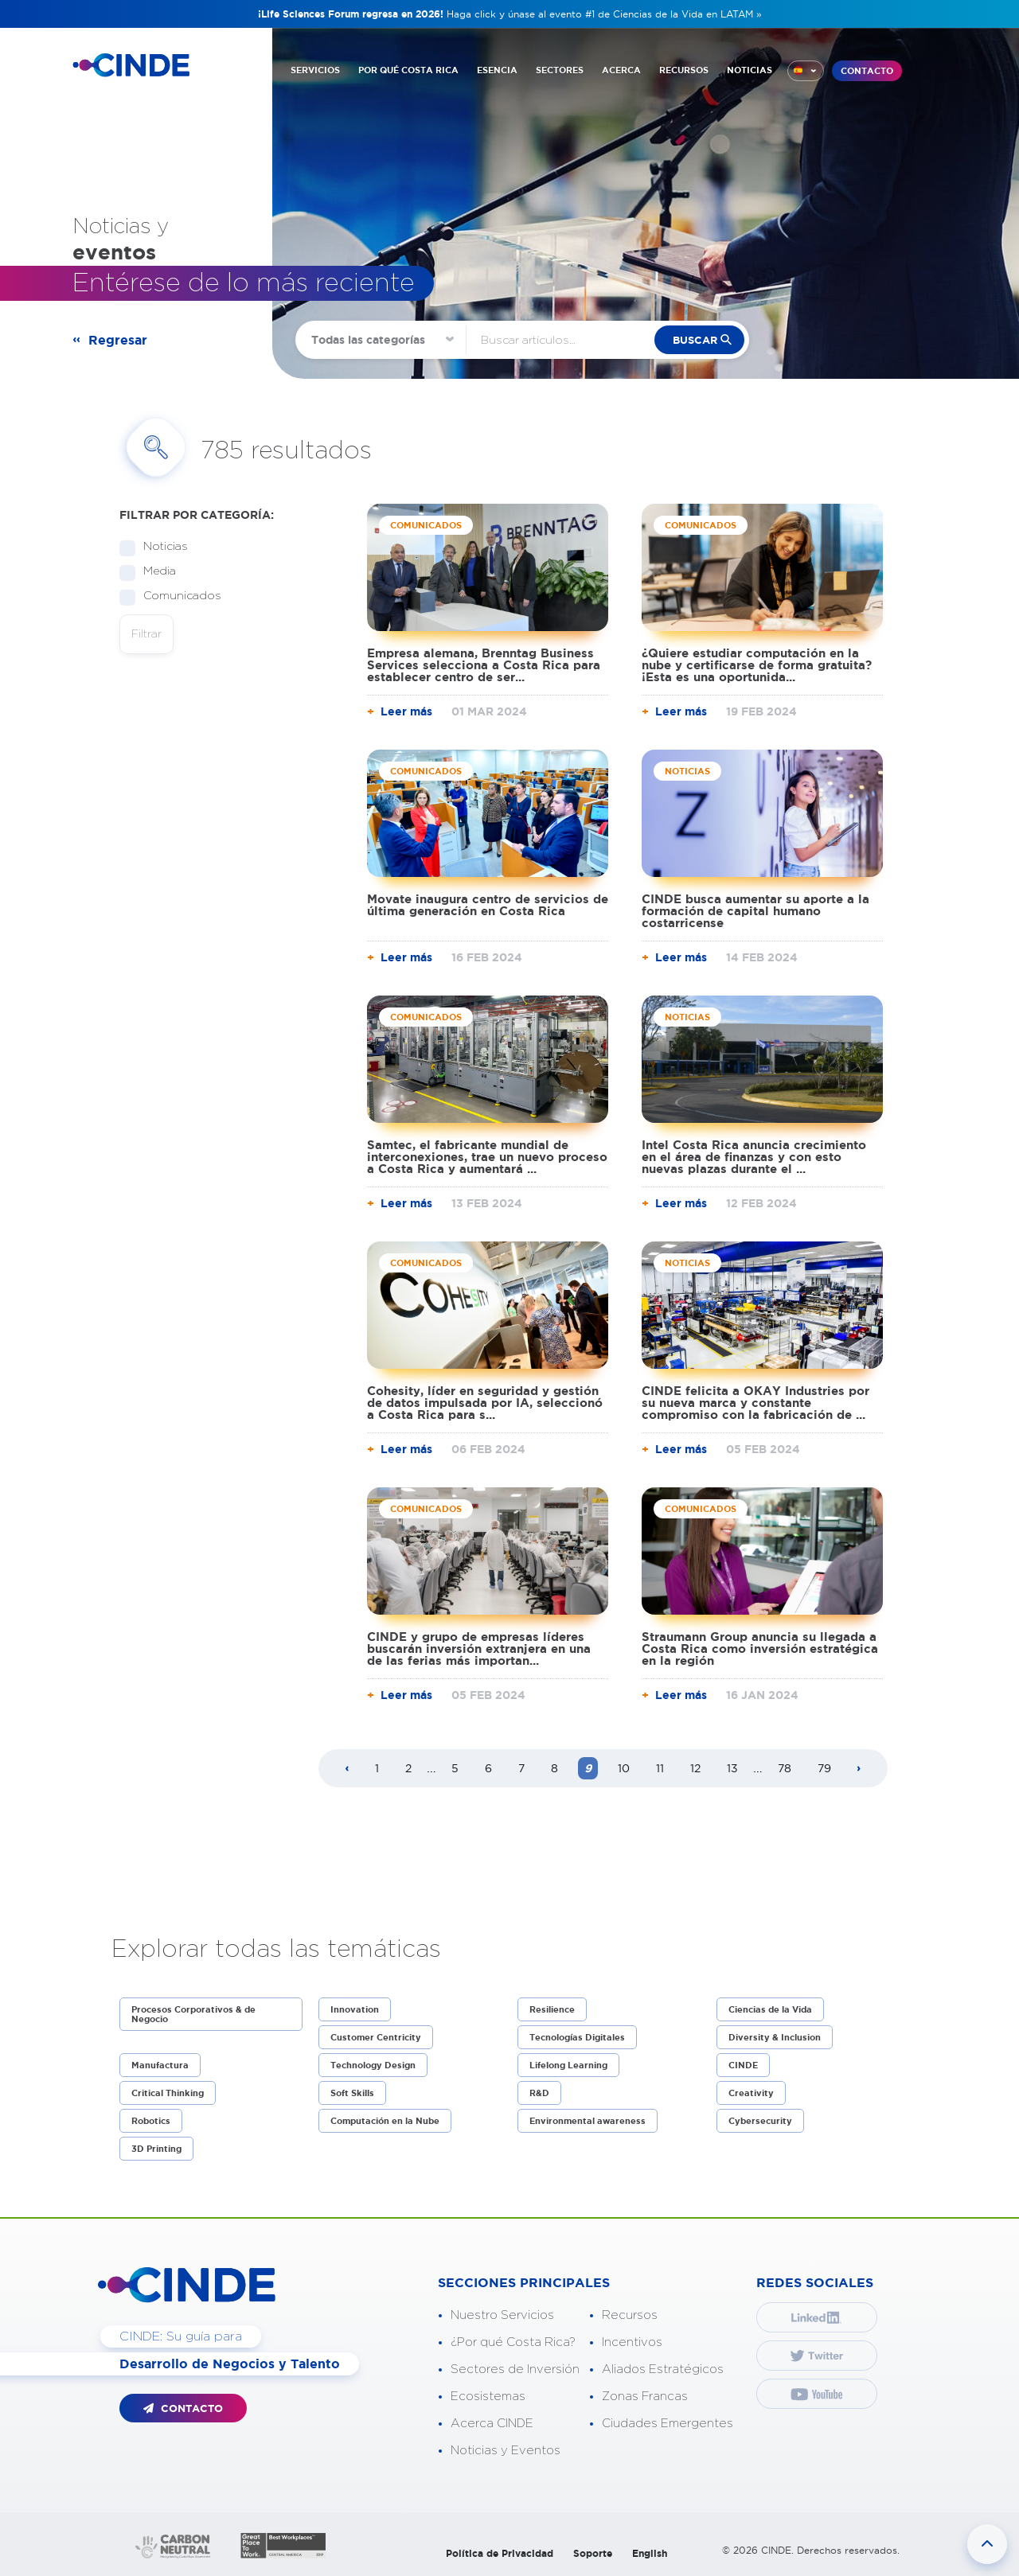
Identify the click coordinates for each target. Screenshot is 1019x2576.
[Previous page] (347, 1769)
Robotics (150, 2121)
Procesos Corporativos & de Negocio (193, 2014)
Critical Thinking (167, 2093)
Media (154, 572)
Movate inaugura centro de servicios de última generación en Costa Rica (487, 905)
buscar (695, 340)
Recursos (630, 2315)
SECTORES (560, 70)
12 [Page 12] (695, 1768)
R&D (539, 2093)
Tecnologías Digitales (577, 2037)
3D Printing (156, 2148)
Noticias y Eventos (505, 2451)
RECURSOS (684, 70)
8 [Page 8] (554, 1768)
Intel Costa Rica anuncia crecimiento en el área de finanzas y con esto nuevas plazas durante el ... (754, 1156)
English (649, 2553)
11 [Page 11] (660, 1768)
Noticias (160, 547)
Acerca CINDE (492, 2424)
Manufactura (160, 2065)
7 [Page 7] (521, 1768)
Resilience (552, 2009)
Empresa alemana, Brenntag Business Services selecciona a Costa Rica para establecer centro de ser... (483, 665)
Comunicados (177, 596)
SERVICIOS (315, 70)
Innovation (354, 2009)
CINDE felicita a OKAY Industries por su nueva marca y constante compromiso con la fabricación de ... (755, 1402)
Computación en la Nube (384, 2121)
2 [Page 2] (408, 1768)
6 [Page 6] (488, 1768)
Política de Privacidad (499, 2553)
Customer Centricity (375, 2037)
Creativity (751, 2093)
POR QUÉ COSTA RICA (408, 70)
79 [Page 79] (824, 1768)
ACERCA (621, 70)
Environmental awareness (587, 2121)
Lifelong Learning (568, 2065)
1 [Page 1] (377, 1768)
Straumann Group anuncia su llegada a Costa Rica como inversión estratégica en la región (760, 1648)
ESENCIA (497, 70)
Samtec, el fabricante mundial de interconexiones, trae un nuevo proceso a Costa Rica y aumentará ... (487, 1156)
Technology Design (373, 2065)
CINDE (743, 2065)
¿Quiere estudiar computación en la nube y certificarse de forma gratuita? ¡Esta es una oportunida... (757, 665)
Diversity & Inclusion (774, 2037)
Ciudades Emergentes (667, 2424)
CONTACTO (867, 71)
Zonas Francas (645, 2397)
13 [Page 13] (732, 1768)
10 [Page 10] (624, 1768)
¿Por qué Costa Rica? (513, 2342)
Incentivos (632, 2342)
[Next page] (859, 1769)
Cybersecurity (760, 2121)
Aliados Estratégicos (663, 2369)
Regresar (117, 340)
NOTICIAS (749, 70)
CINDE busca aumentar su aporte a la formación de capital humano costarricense (755, 910)
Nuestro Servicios (502, 2315)
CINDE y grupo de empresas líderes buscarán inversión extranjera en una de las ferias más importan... (479, 1648)
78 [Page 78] (784, 1768)
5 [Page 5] (455, 1768)
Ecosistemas (488, 2397)
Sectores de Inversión (515, 2369)
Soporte (592, 2553)
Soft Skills (352, 2093)
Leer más (406, 711)
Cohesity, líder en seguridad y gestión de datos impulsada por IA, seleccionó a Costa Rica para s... (485, 1402)
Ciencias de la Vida (770, 2009)
